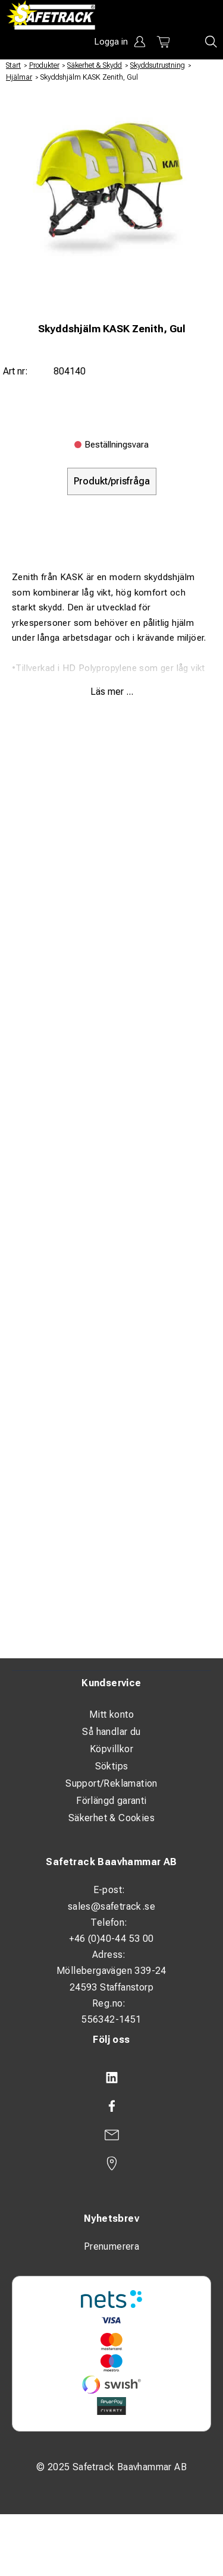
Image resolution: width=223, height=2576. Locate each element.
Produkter (44, 65)
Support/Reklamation (111, 1783)
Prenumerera (111, 2246)
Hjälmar (19, 77)
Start (13, 65)
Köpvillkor (111, 1749)
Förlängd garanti (111, 1800)
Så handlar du (111, 1731)
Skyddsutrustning (157, 65)
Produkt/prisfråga (112, 481)
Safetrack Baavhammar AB (111, 1862)
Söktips (111, 1766)
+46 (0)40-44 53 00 (111, 1938)
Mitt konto (111, 1714)
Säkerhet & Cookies (111, 1818)
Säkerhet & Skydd (94, 65)
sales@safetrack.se (111, 1906)
